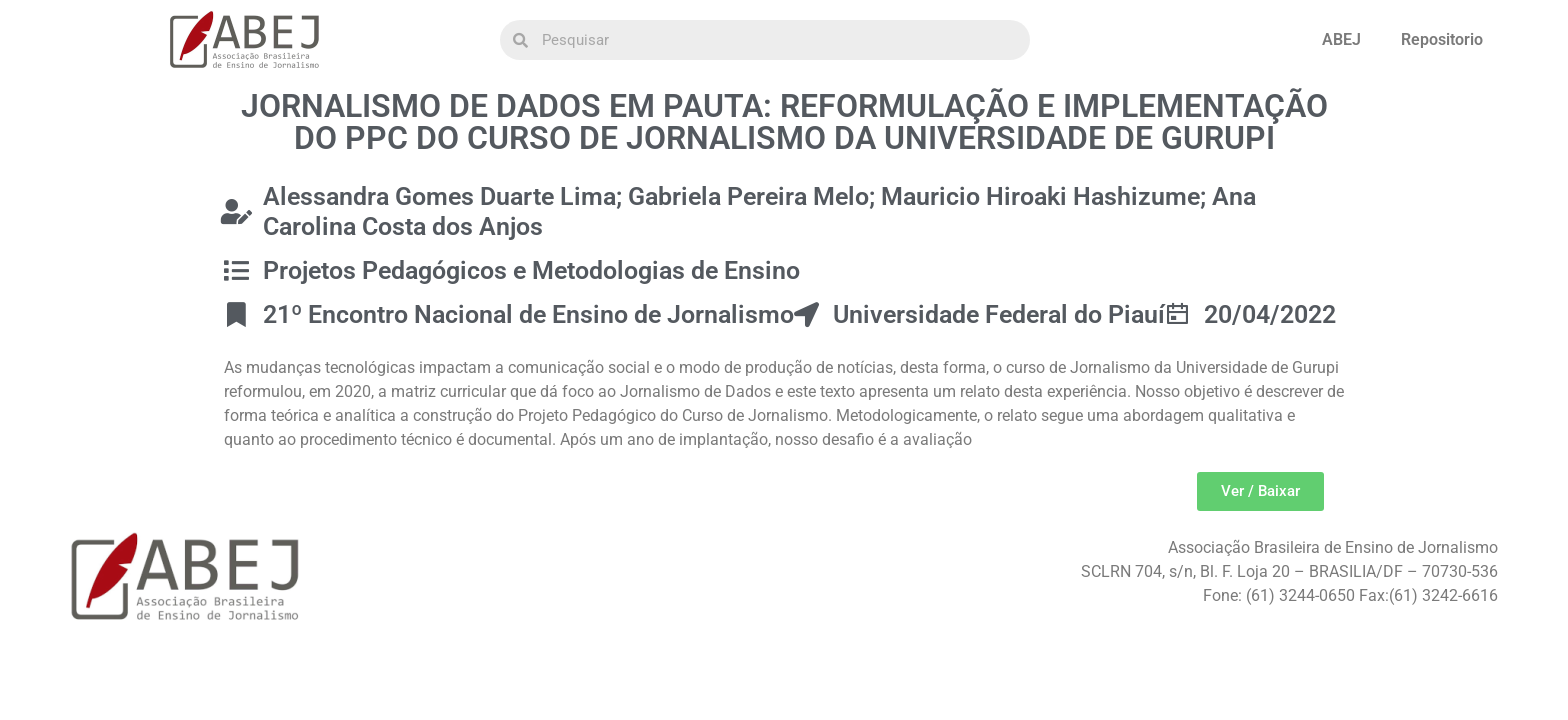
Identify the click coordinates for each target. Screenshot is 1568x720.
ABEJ (1341, 39)
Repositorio (1442, 39)
